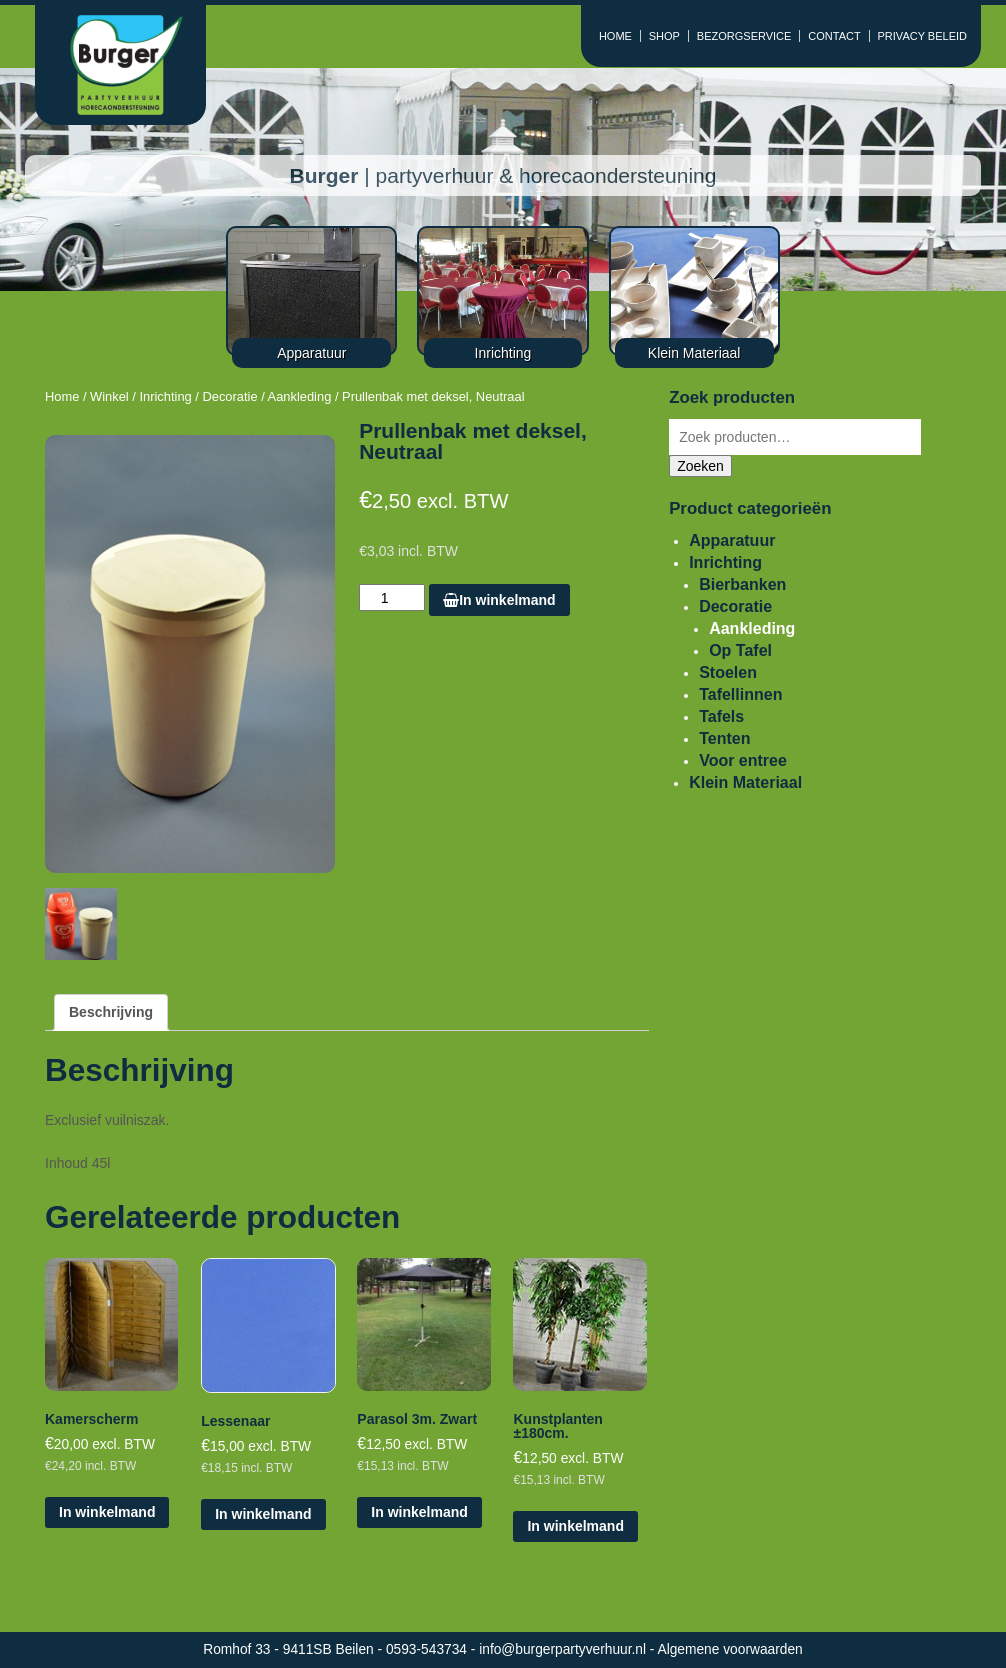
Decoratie (229, 396)
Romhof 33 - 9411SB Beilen (290, 1649)
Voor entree (743, 760)
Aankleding (300, 396)
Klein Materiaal (745, 782)
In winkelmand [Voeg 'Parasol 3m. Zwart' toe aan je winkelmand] (419, 1512)
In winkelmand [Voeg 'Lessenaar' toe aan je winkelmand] (263, 1514)
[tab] (111, 1012)
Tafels (721, 716)
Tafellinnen (740, 694)
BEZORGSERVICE (744, 36)
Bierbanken (742, 584)
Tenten (724, 738)
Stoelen (728, 672)
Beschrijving (111, 1012)
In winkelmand (499, 600)
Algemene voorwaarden (730, 1649)
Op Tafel (740, 650)
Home (62, 396)
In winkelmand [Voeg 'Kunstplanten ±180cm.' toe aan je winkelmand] (575, 1526)
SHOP (664, 36)
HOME (615, 36)
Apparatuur (732, 540)
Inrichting (165, 396)
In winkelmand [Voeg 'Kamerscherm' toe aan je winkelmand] (107, 1512)
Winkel (109, 396)
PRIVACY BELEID (922, 36)
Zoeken (700, 466)
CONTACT (834, 36)
